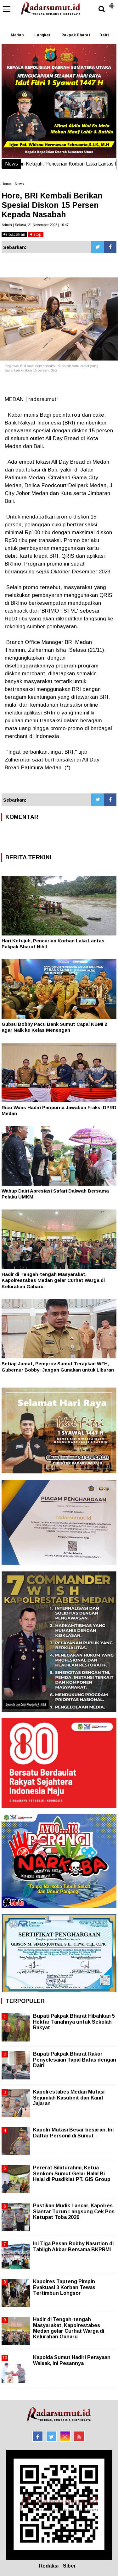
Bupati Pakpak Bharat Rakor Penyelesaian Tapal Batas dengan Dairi (74, 2059)
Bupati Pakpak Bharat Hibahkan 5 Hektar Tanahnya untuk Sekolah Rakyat (74, 2021)
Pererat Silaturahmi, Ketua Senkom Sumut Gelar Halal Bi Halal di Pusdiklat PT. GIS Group (71, 2173)
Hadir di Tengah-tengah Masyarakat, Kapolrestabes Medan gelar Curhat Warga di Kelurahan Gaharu (53, 1280)
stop (36, 234)
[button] (112, 3)
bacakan (14, 234)
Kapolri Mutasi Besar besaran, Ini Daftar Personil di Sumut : (73, 2132)
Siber (69, 2565)
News (19, 184)
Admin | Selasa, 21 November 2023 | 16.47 (35, 225)
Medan (17, 35)
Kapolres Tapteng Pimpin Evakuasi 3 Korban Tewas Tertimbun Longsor (64, 2287)
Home (6, 184)
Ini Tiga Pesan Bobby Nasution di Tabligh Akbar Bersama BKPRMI (73, 2246)
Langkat (42, 35)
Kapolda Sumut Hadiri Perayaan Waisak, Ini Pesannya (71, 2360)
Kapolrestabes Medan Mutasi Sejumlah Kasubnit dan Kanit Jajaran (68, 2097)
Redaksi (49, 2565)
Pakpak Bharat (75, 35)
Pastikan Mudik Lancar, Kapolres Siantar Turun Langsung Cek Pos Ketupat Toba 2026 (74, 2211)
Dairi (104, 35)
